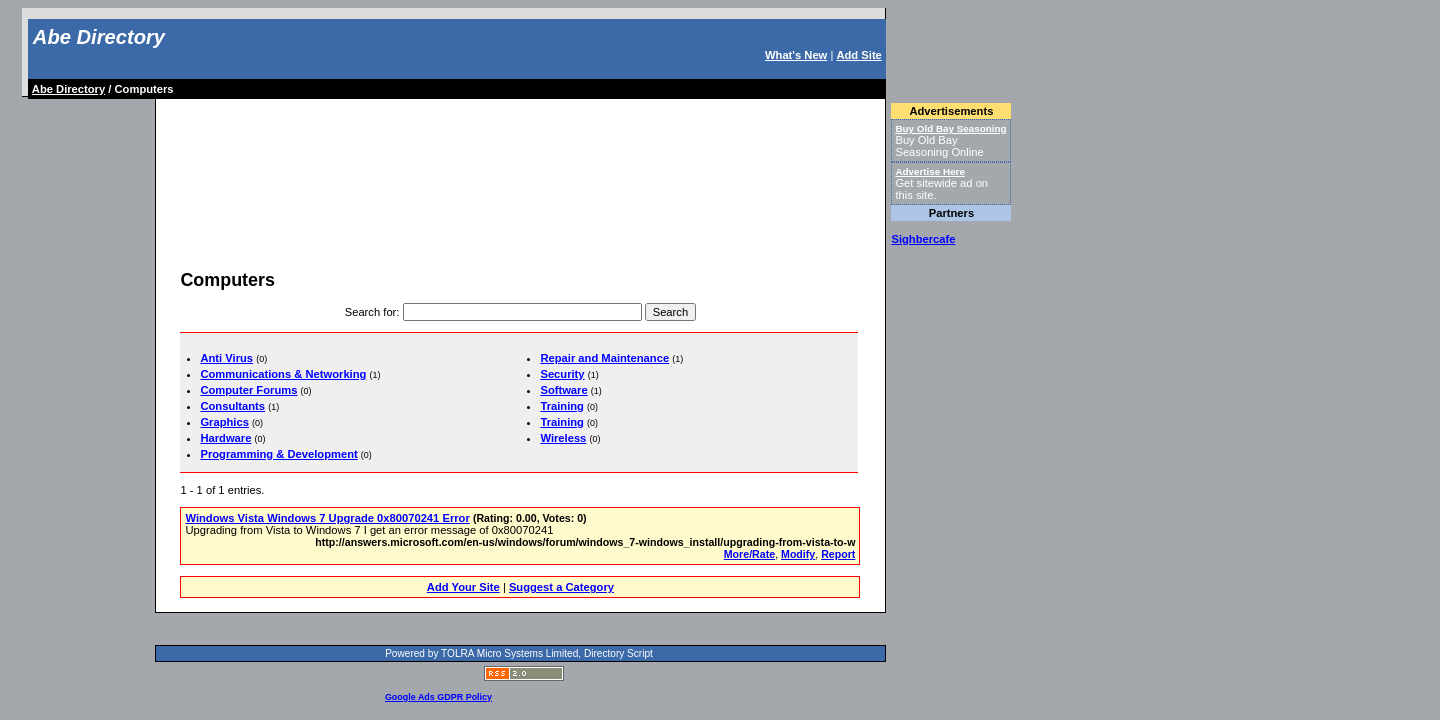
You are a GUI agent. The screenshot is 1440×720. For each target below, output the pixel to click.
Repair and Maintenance (604, 358)
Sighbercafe (923, 239)
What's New (796, 55)
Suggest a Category (561, 587)
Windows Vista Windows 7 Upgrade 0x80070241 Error (327, 518)
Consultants (232, 406)
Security (562, 374)
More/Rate (749, 554)
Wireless (563, 438)
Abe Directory (99, 37)
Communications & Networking (283, 374)
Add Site (858, 55)
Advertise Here (930, 171)
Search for (371, 312)
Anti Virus (226, 358)
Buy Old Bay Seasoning (950, 128)
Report (838, 554)
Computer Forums (248, 390)
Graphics (224, 422)
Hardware (225, 438)
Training (562, 406)
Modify (798, 554)
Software (563, 390)
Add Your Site (463, 587)
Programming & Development (278, 454)
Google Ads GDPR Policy (438, 697)
